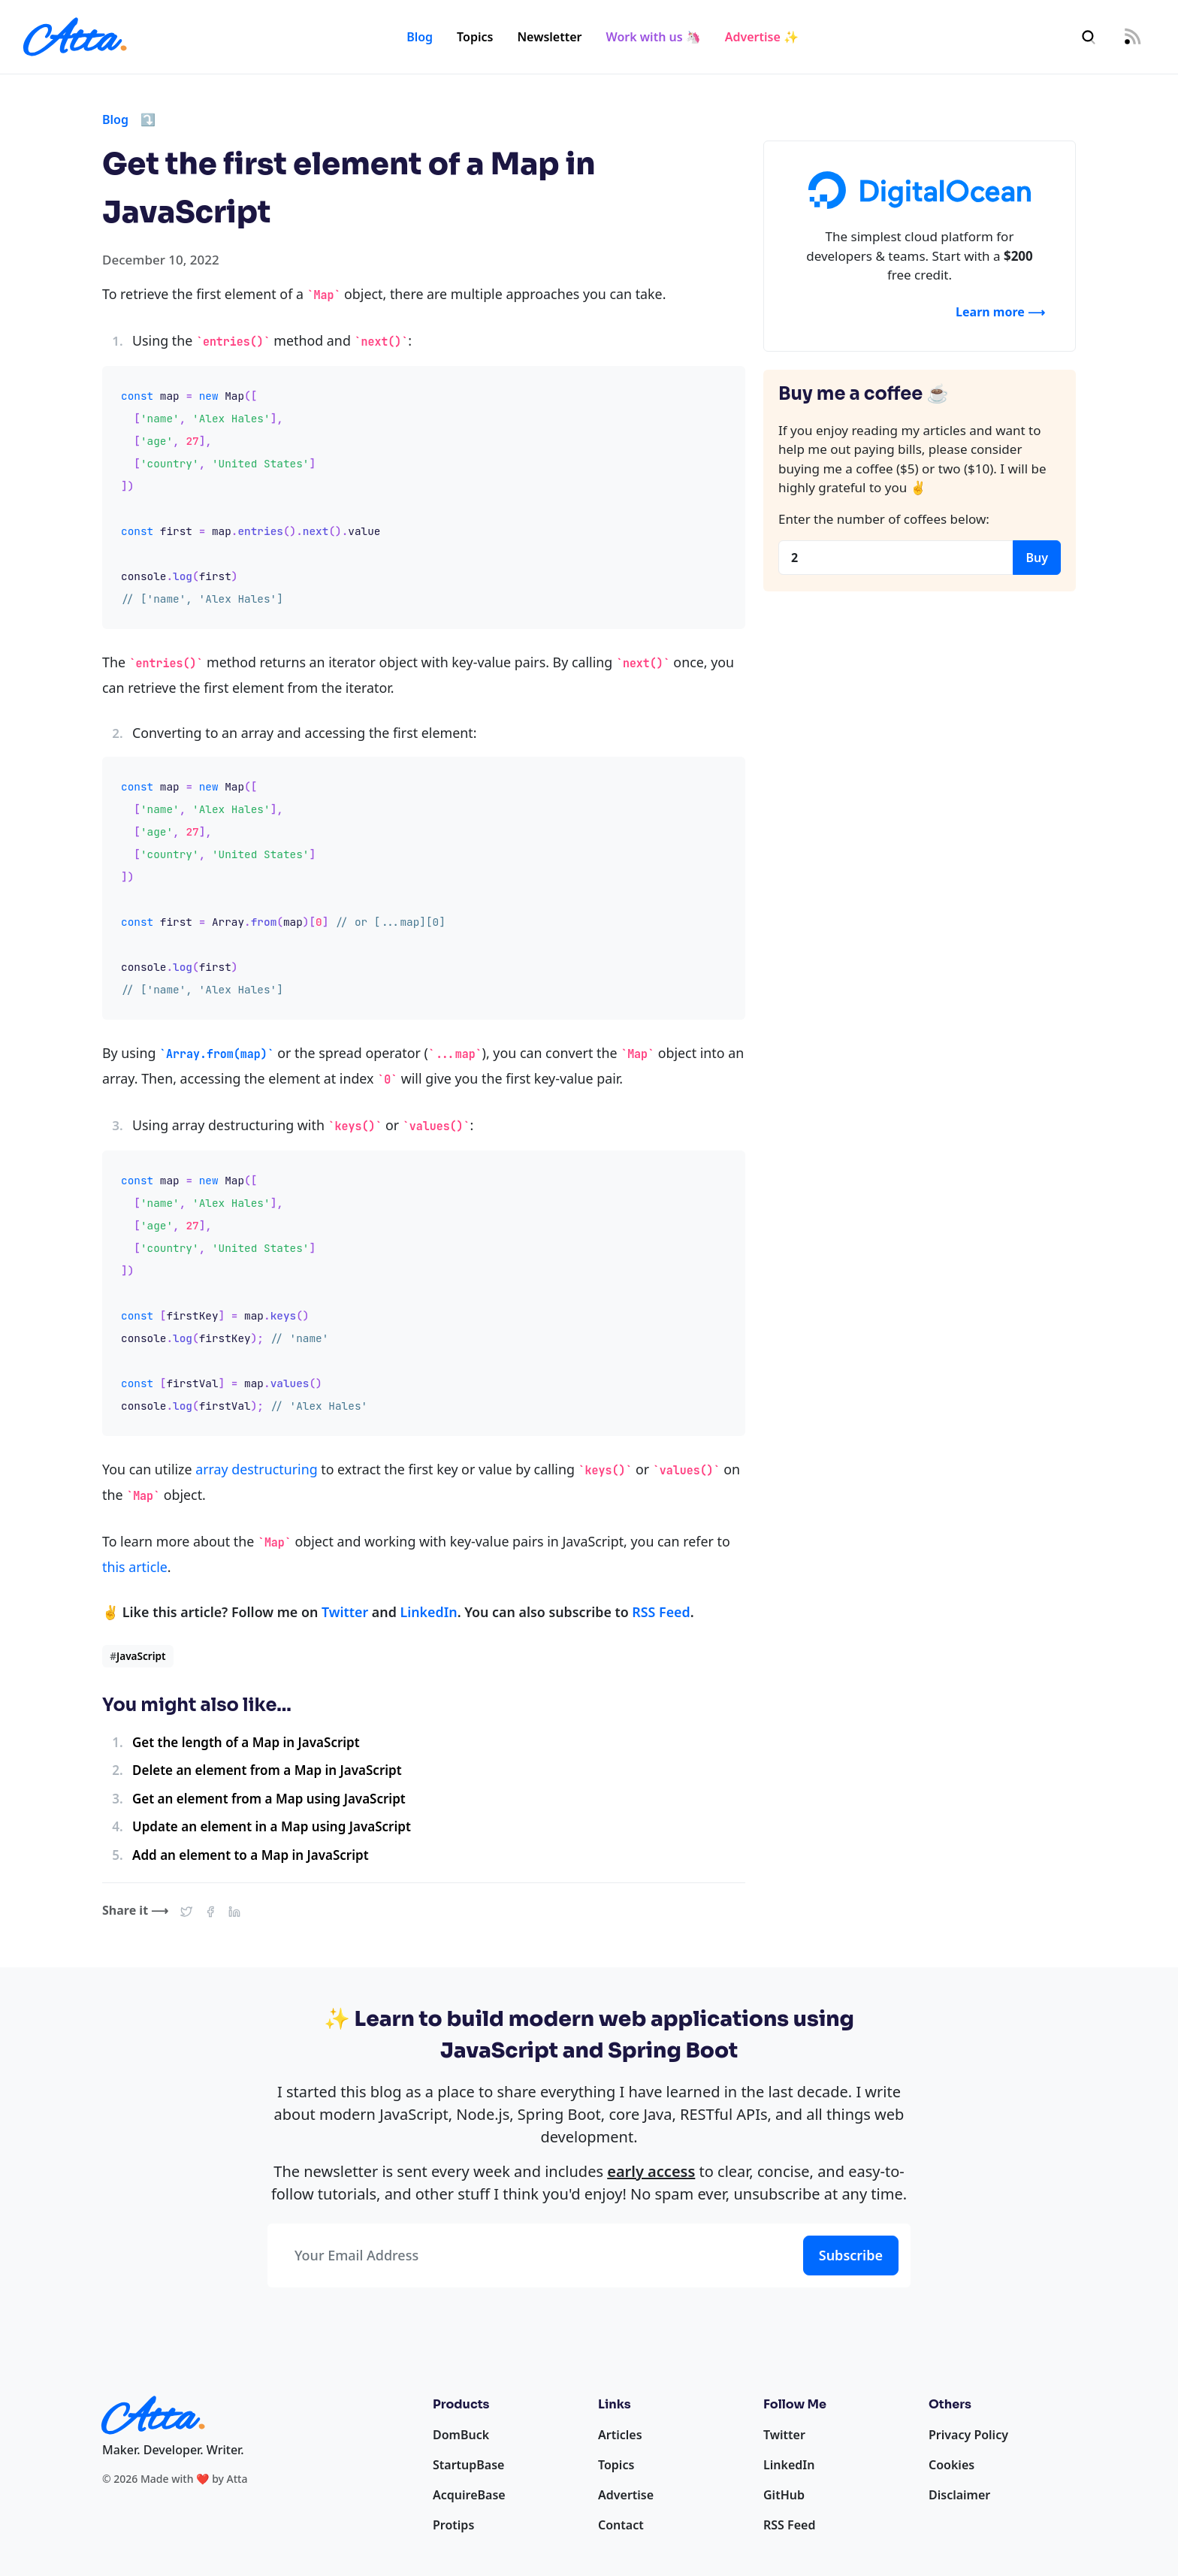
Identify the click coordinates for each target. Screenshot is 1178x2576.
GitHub (784, 2495)
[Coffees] (895, 557)
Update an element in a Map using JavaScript (271, 1826)
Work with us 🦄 (653, 37)
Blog (419, 37)
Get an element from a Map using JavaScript (269, 1798)
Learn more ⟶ (1000, 312)
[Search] (1088, 37)
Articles (620, 2434)
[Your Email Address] (532, 2255)
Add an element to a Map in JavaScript (250, 1855)
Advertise (626, 2495)
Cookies (951, 2465)
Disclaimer (959, 2495)
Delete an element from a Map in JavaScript (267, 1770)
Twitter (345, 1612)
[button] (186, 1910)
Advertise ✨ (762, 37)
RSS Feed (661, 1612)
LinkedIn (428, 1612)
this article (135, 1567)
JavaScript (137, 1656)
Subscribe (851, 2255)
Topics (475, 37)
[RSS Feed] (1132, 37)
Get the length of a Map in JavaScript (246, 1742)
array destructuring (256, 1469)
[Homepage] (75, 37)
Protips (453, 2525)
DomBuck (461, 2434)
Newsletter (549, 37)
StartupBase (468, 2465)
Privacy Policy (968, 2434)
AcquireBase (469, 2495)
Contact (621, 2525)
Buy (1036, 557)
